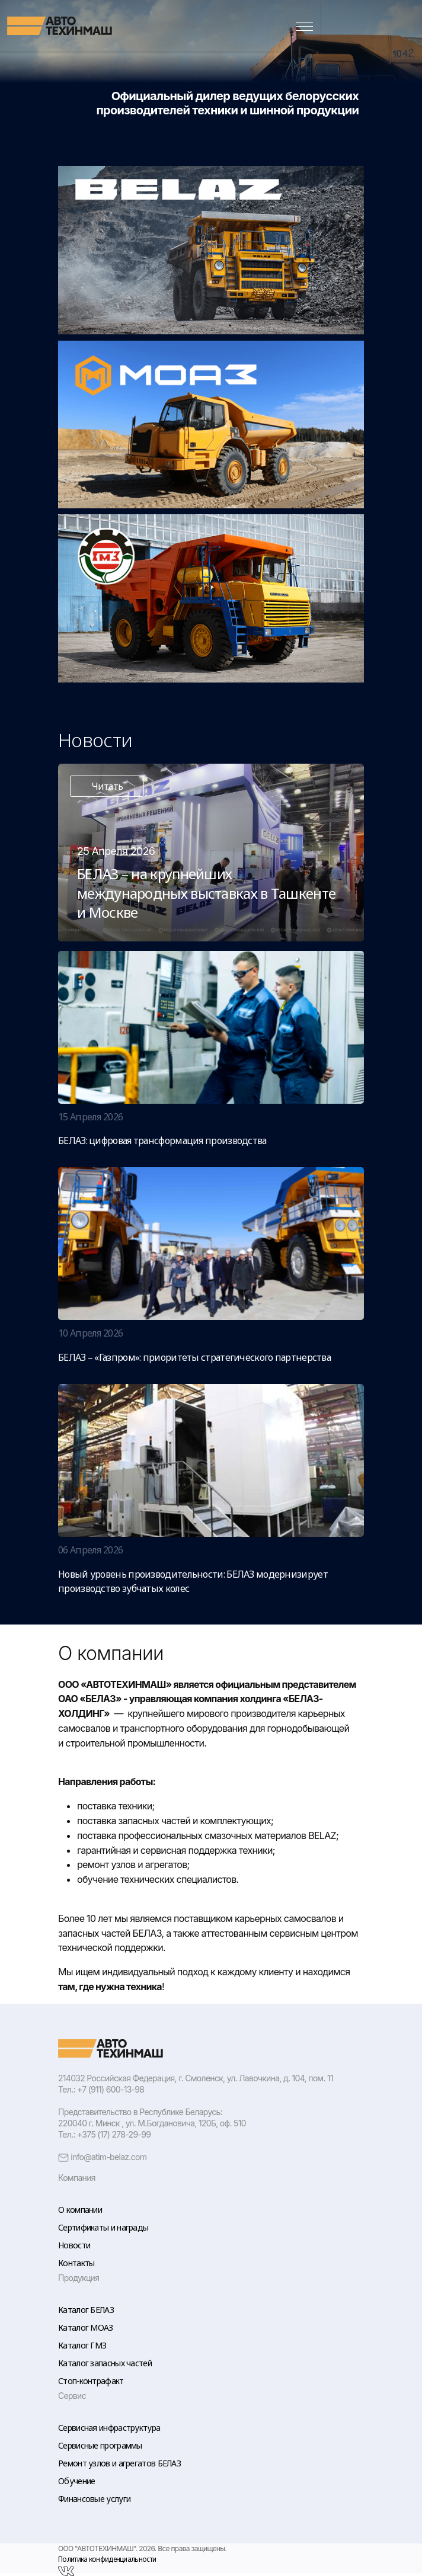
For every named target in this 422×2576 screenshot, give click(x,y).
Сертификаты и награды (103, 2227)
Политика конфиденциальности (107, 2559)
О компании (80, 2209)
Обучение (76, 2481)
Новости (74, 2245)
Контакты (76, 2263)
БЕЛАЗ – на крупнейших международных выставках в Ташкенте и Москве (206, 893)
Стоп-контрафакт (91, 2380)
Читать (107, 786)
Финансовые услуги (94, 2498)
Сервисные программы (100, 2445)
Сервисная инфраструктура (109, 2427)
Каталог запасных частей (105, 2363)
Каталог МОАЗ (85, 2327)
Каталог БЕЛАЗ (86, 2309)
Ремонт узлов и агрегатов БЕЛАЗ (119, 2463)
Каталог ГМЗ (82, 2345)
